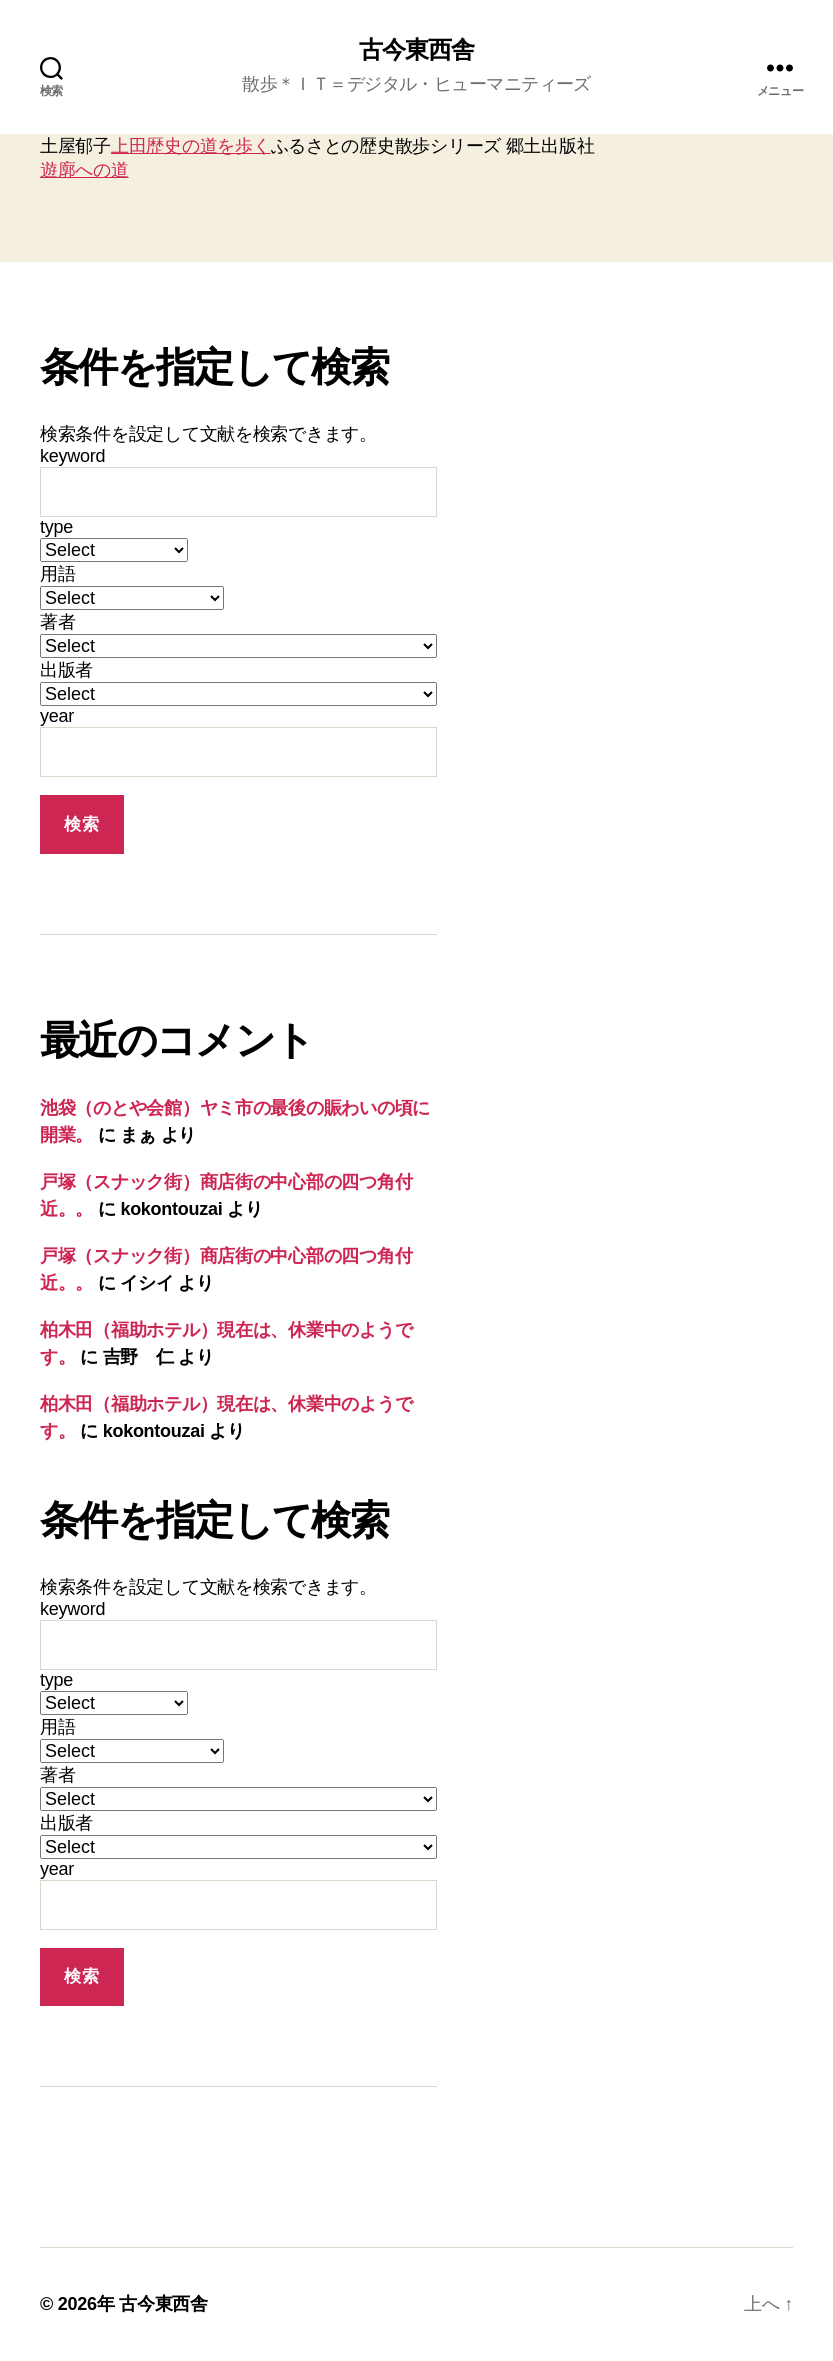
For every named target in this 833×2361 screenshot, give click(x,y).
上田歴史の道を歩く (191, 146)
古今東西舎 (416, 50)
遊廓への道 (84, 170)
